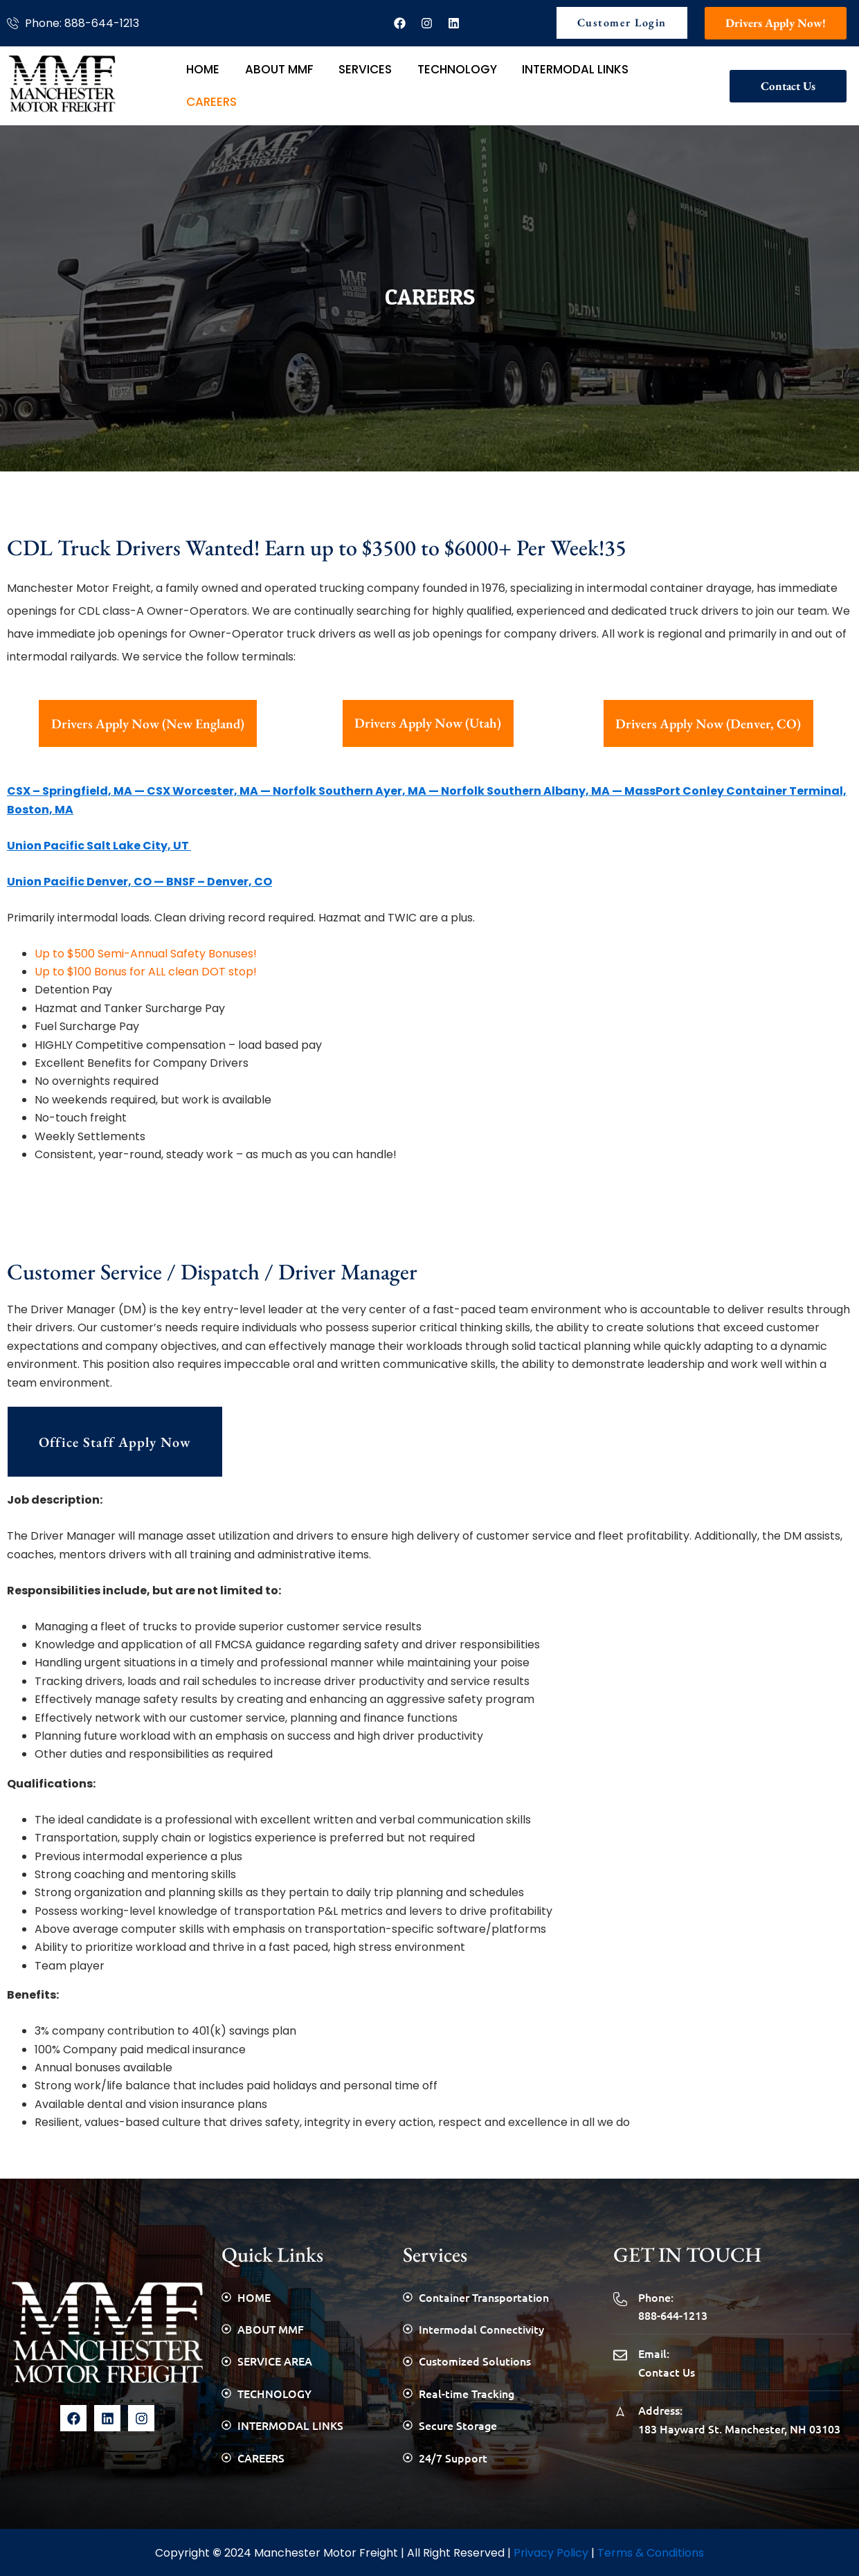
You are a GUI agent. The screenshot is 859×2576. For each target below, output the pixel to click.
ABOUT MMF (268, 83)
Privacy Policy (551, 2549)
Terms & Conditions (650, 2549)
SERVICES (347, 83)
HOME (199, 83)
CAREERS (639, 83)
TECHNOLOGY (431, 83)
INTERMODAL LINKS (542, 83)
